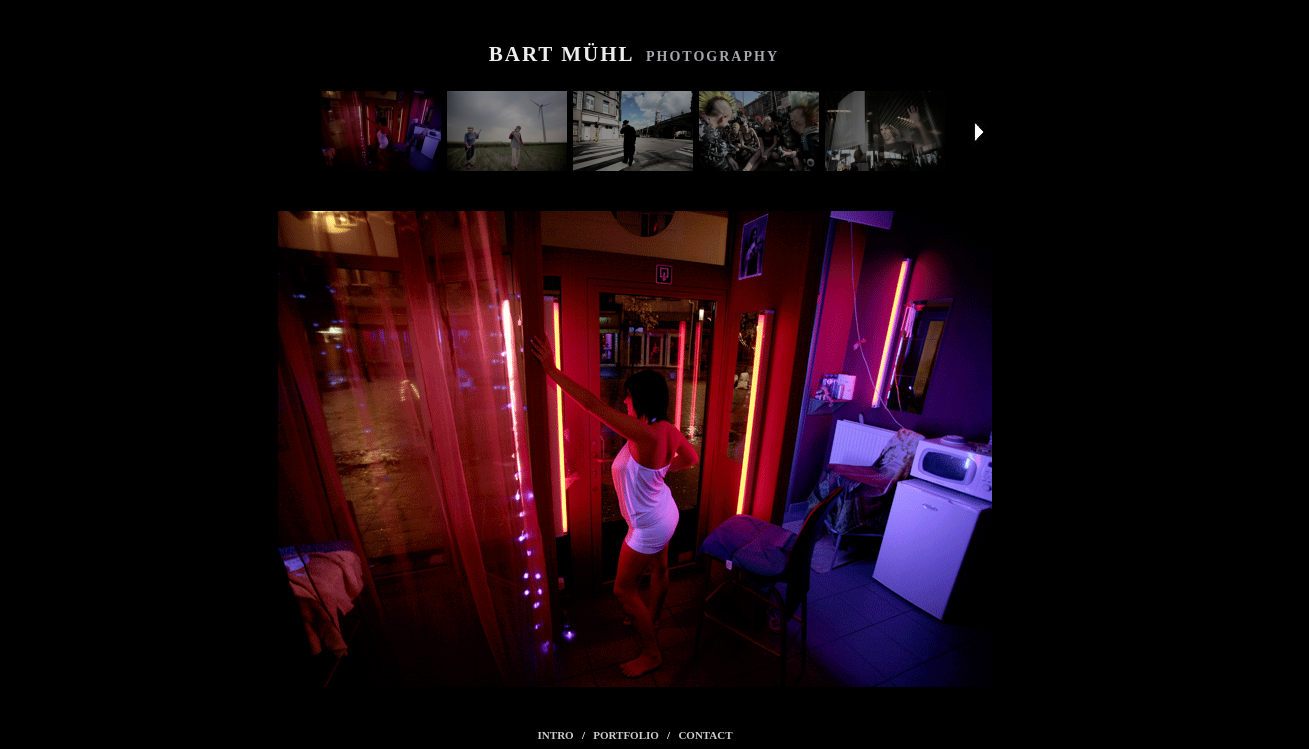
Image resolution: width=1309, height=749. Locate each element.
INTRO (556, 735)
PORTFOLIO (626, 735)
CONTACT (705, 735)
